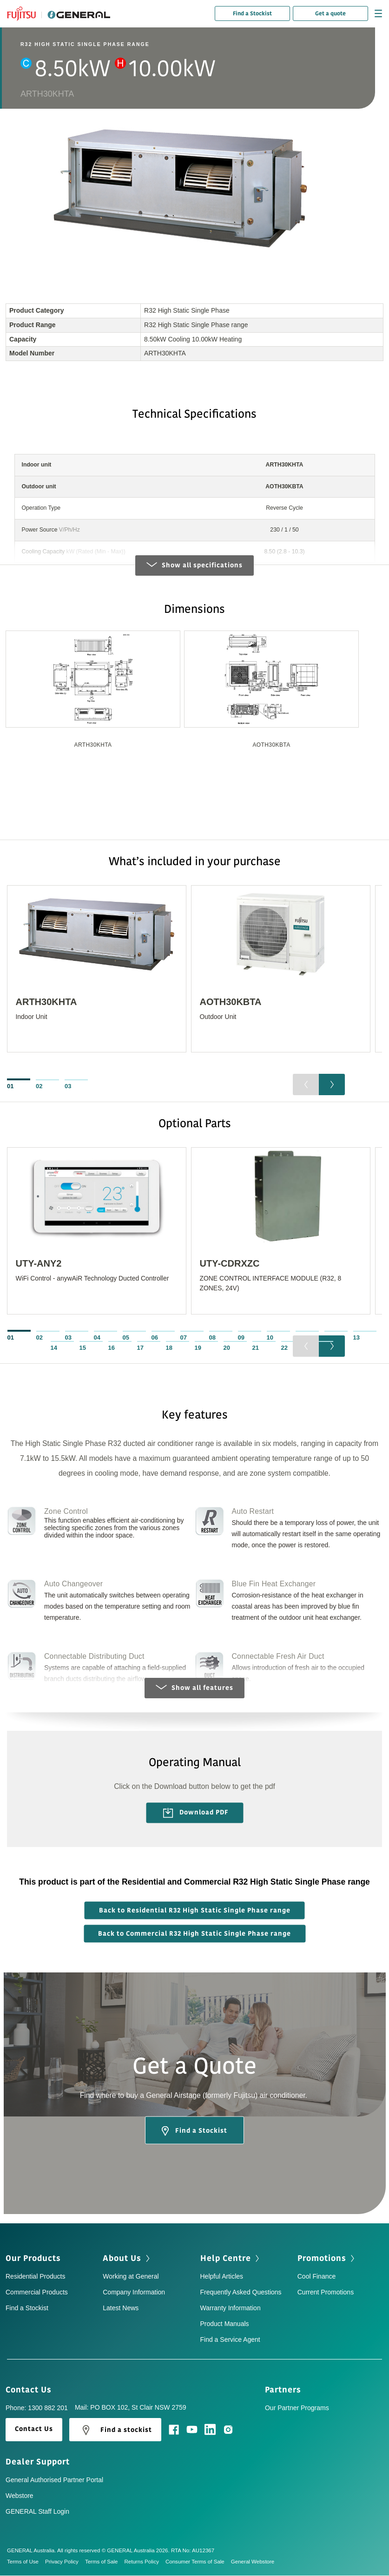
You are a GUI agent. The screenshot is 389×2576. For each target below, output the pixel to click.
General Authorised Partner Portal (54, 2480)
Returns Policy (144, 2562)
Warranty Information (230, 2308)
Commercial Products (37, 2292)
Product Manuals (224, 2324)
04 (97, 1337)
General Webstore (253, 2562)
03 (68, 1086)
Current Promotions (325, 2292)
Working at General (130, 2276)
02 (39, 1086)
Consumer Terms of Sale (198, 2562)
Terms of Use (26, 2562)
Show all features (194, 1688)
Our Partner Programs (297, 2408)
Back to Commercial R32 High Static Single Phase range (194, 1934)
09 (241, 1337)
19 (198, 1348)
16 (111, 1348)
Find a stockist (115, 2430)
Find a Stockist (252, 13)
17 (140, 1348)
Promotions (326, 2258)
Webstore (19, 2496)
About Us (127, 2258)
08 (212, 1337)
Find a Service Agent (230, 2340)
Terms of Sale (105, 2562)
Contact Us (32, 2390)
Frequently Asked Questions (241, 2292)
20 (227, 1348)
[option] (93, 706)
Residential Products (35, 2276)
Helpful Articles (222, 2276)
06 (155, 1337)
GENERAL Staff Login (37, 2512)
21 (255, 1348)
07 (183, 1337)
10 (270, 1337)
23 (313, 1348)
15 (82, 1348)
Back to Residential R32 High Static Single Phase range (194, 1910)
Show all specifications (194, 565)
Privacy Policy (65, 2562)
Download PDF (196, 1813)
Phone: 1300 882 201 (37, 2408)
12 (327, 1337)
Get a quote (330, 13)
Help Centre (230, 2258)
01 (10, 1086)
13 (356, 1337)
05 (126, 1337)
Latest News (120, 2308)
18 (169, 1348)
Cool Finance (316, 2276)
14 (54, 1348)
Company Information (134, 2292)
